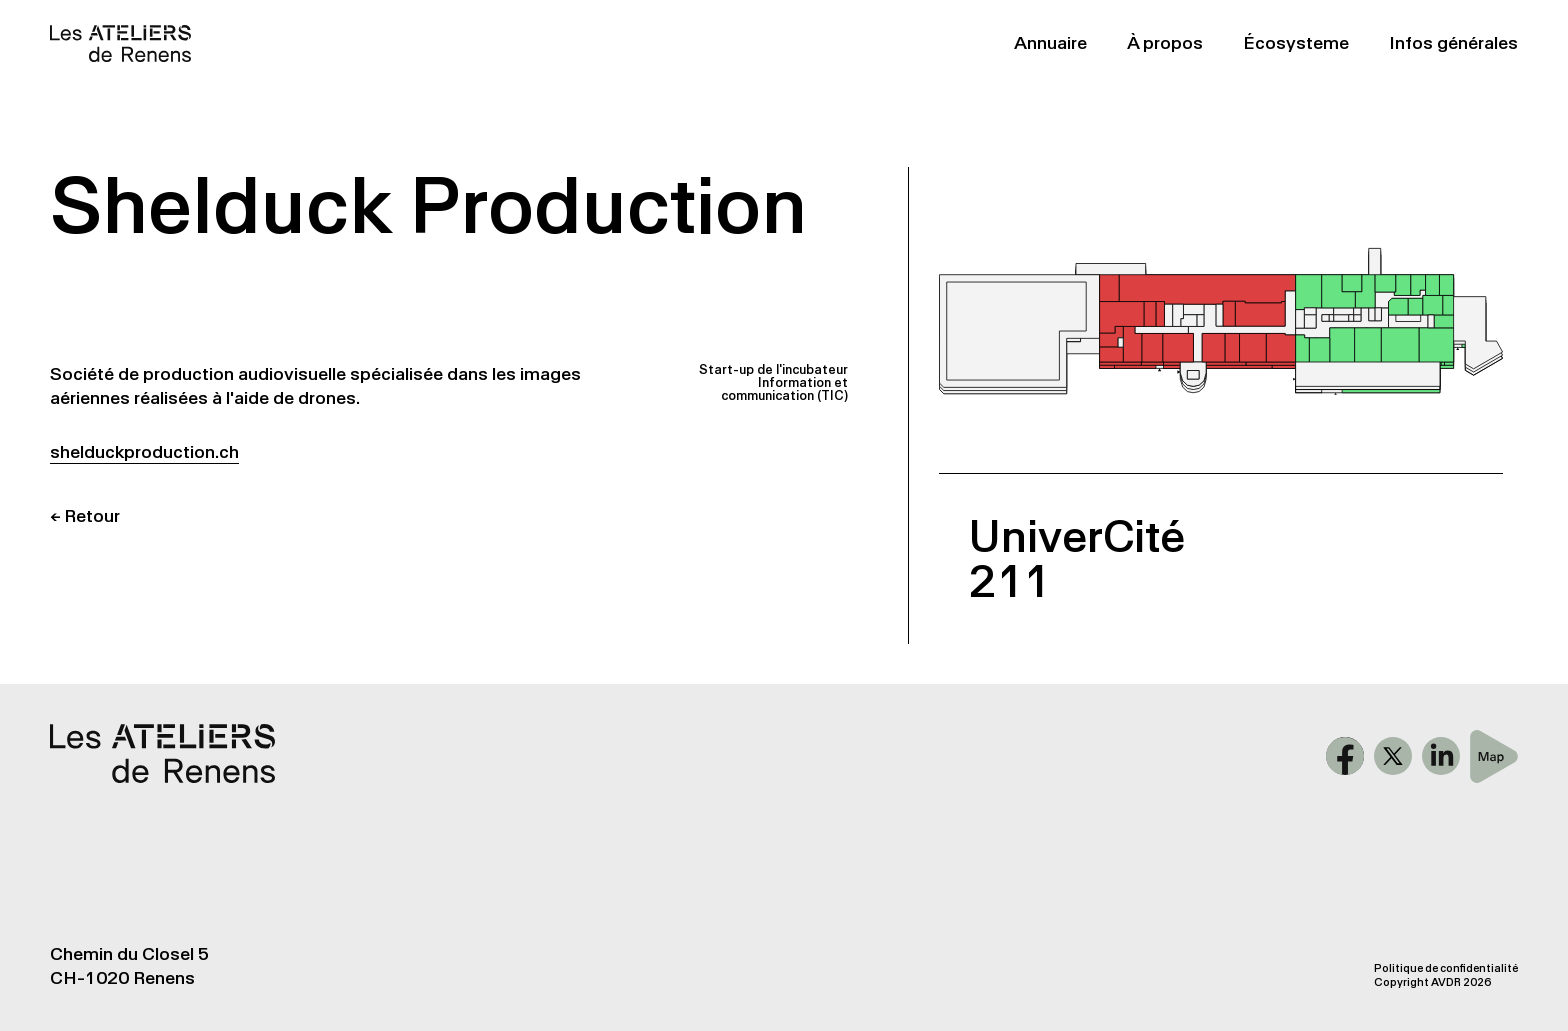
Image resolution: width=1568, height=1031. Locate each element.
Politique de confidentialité (1446, 968)
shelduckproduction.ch (144, 452)
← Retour (85, 516)
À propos (1165, 43)
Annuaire (1050, 43)
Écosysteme (1296, 43)
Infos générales (1453, 43)
